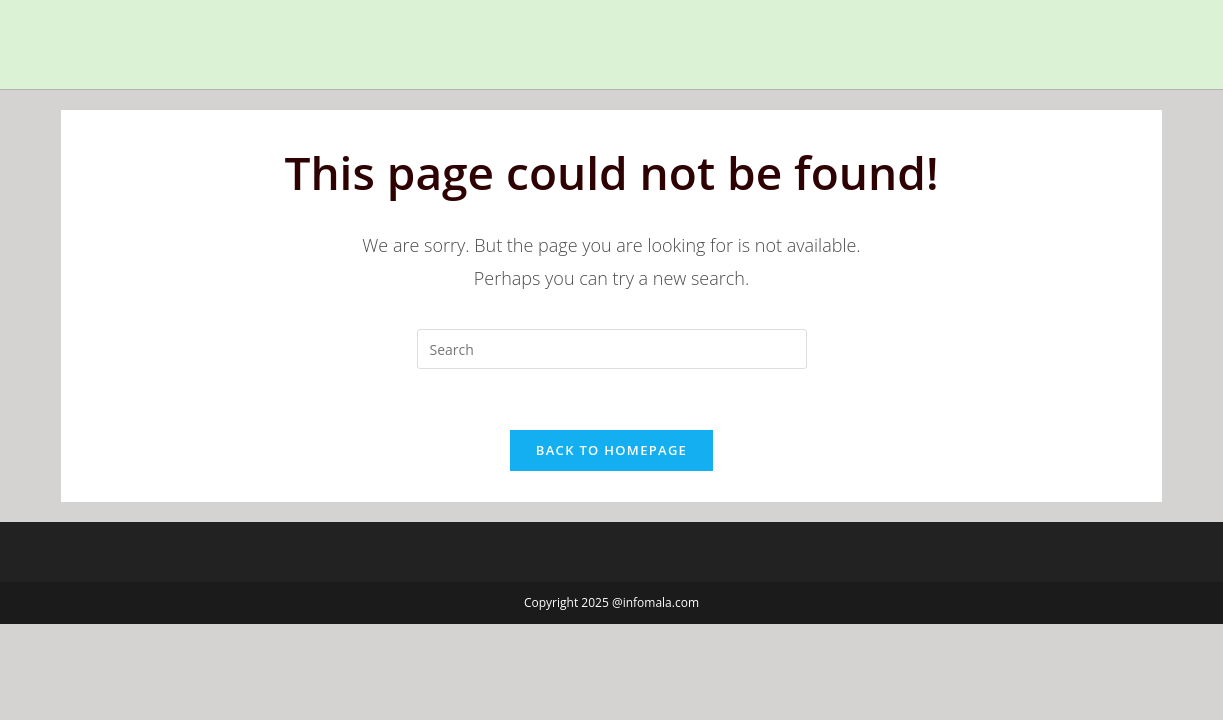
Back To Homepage (611, 450)
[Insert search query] (612, 349)
